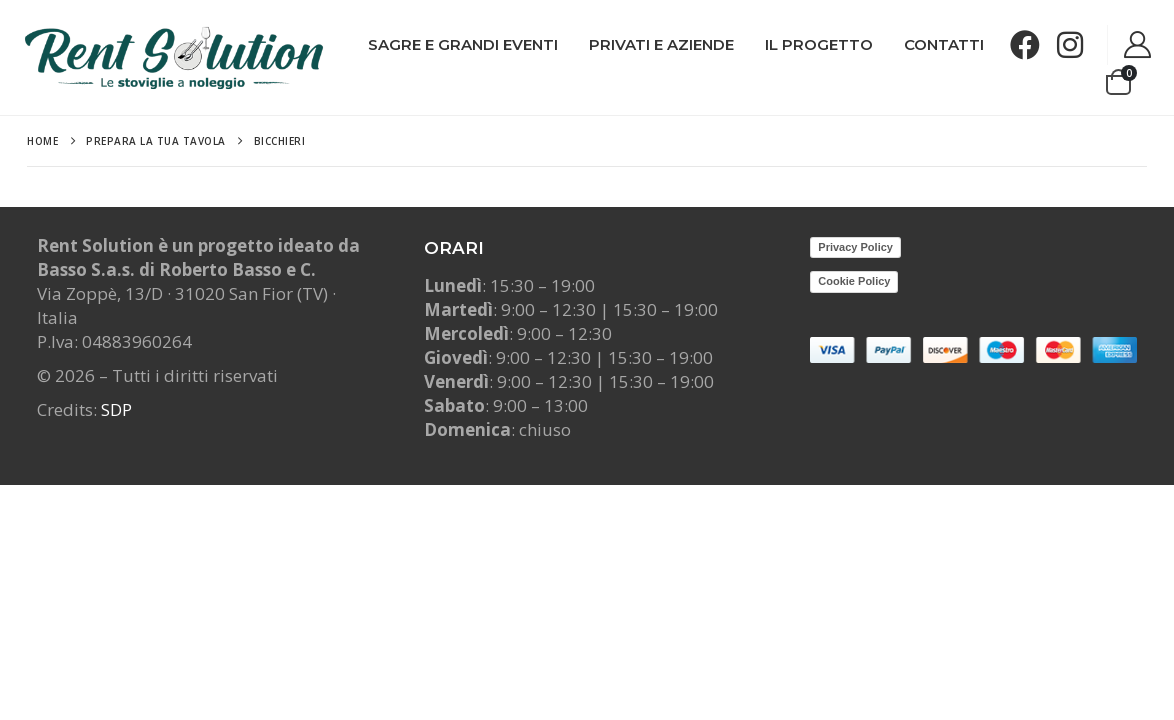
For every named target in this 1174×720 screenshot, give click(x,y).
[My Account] (1138, 45)
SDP (116, 409)
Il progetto (819, 44)
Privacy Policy (855, 247)
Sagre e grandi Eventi (463, 44)
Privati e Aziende (661, 44)
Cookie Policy (854, 281)
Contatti (944, 44)
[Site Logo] (173, 57)
